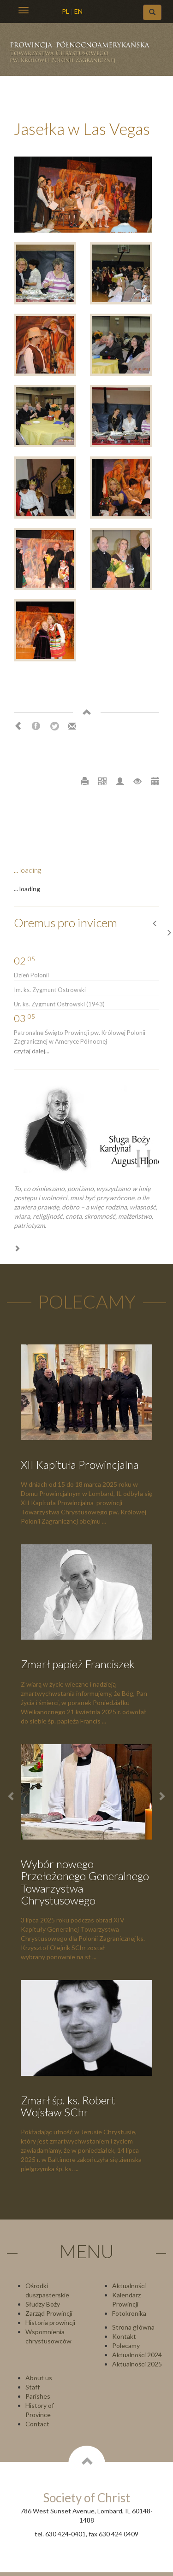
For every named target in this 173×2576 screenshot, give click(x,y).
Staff (32, 2387)
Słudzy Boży (42, 2304)
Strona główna (133, 2327)
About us (38, 2378)
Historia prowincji (50, 2322)
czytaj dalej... (31, 1051)
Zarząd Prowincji (48, 2313)
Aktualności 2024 (137, 2355)
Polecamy (126, 2345)
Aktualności (129, 2286)
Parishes (37, 2396)
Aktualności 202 (135, 2364)
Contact (37, 2424)
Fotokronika (129, 2313)
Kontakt (124, 2336)
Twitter (54, 726)
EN (78, 11)
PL (65, 11)
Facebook (36, 726)
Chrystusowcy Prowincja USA (83, 55)
